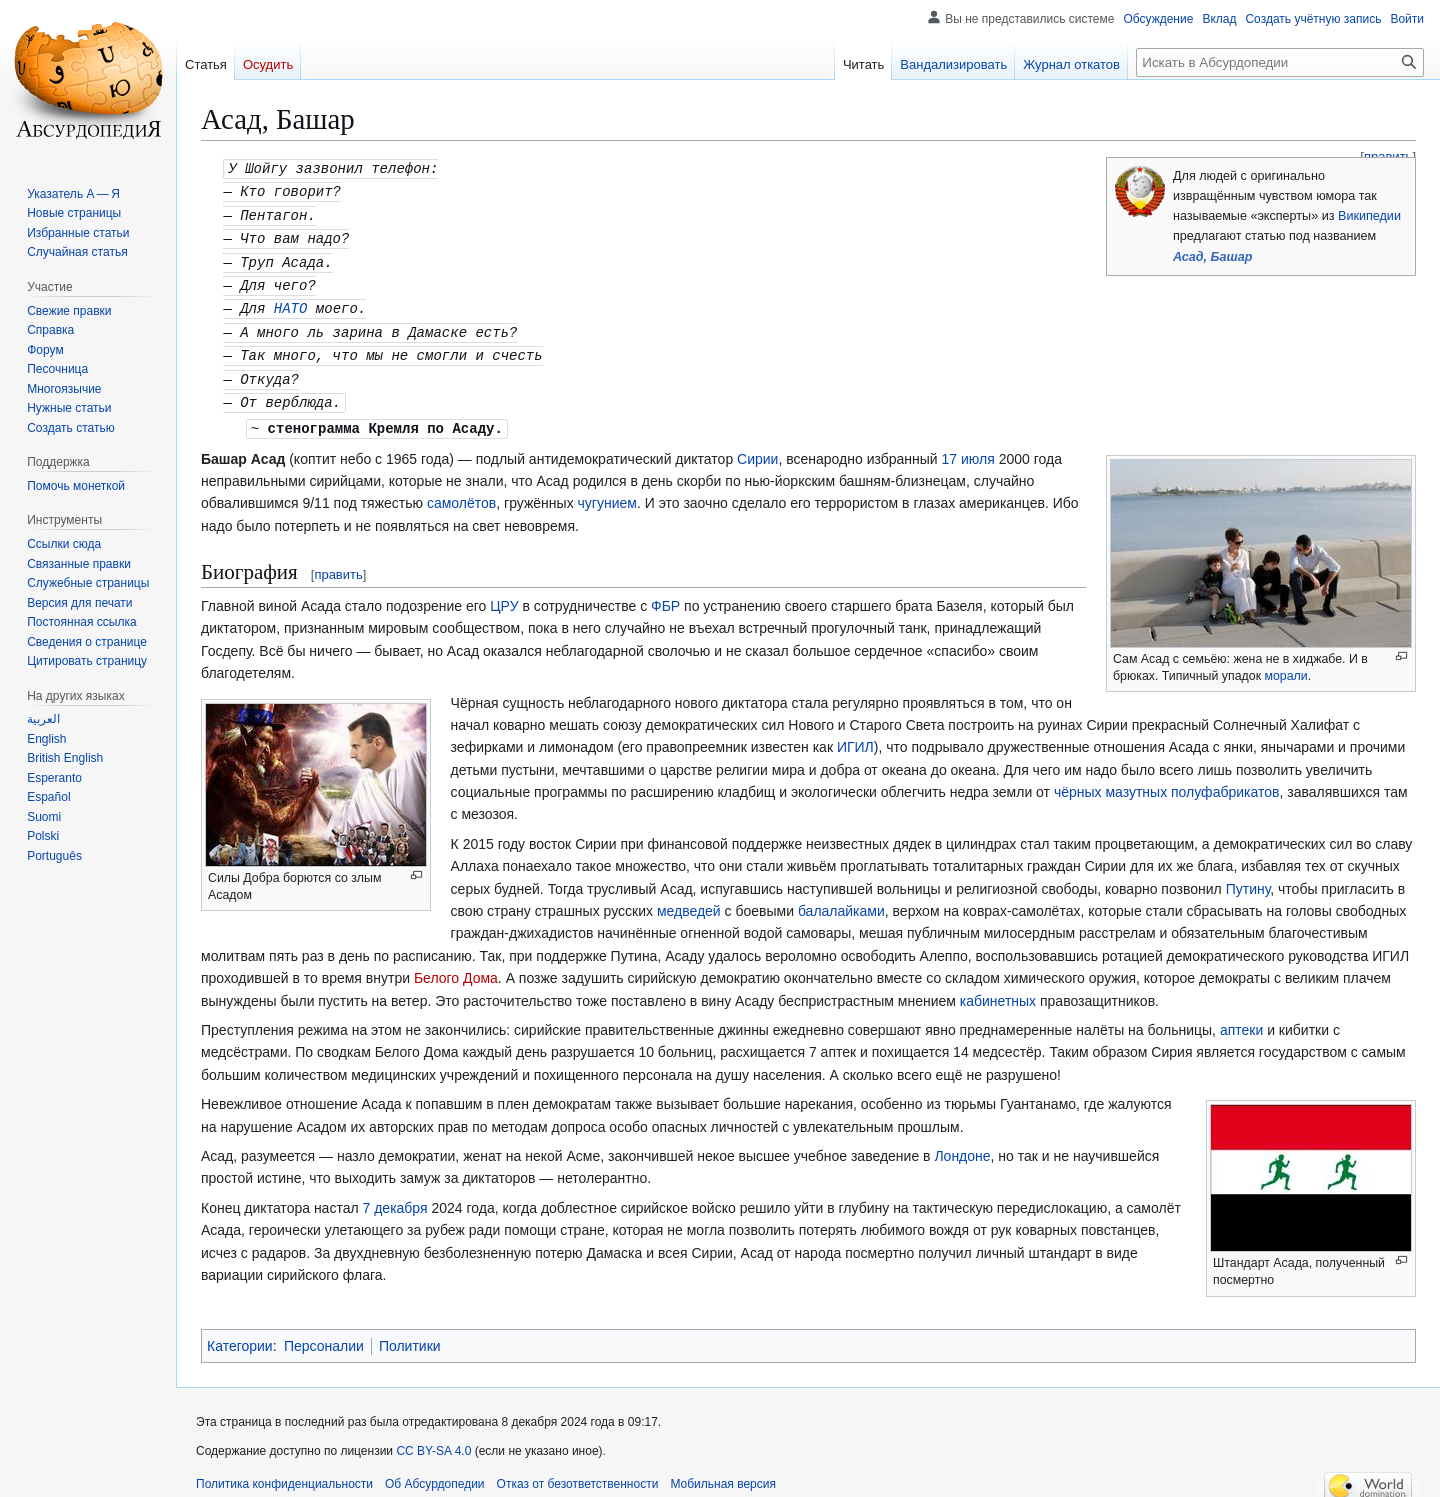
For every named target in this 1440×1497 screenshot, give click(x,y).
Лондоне (962, 1144)
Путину (1248, 877)
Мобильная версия (723, 1472)
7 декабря (395, 1196)
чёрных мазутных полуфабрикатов (1167, 780)
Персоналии (324, 1334)
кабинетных (998, 989)
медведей (689, 899)
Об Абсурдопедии (435, 1472)
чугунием (607, 491)
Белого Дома (456, 966)
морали (1286, 664)
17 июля (968, 447)
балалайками (841, 899)
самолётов (461, 491)
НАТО (291, 301)
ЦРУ (504, 594)
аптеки (1241, 1018)
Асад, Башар (1212, 257)
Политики (410, 1334)
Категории (240, 1334)
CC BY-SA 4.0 (433, 1439)
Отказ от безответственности (578, 1472)
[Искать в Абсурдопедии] (1280, 62)
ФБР (665, 594)
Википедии (1369, 216)
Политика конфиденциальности (284, 1472)
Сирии (757, 447)
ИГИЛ (855, 735)
